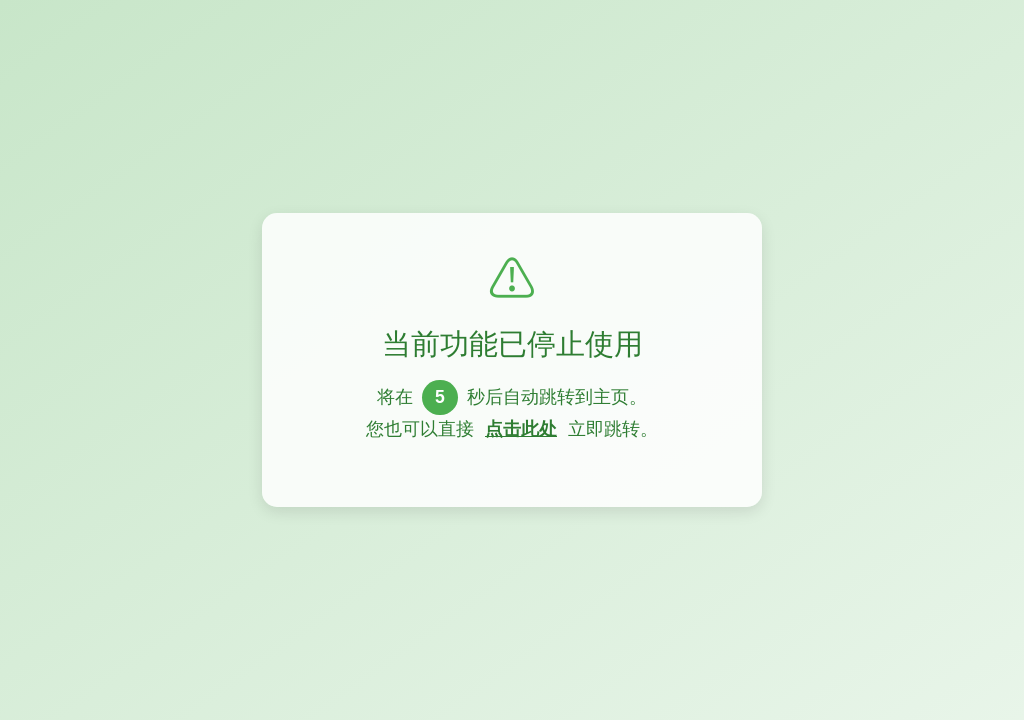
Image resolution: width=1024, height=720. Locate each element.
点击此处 (521, 429)
